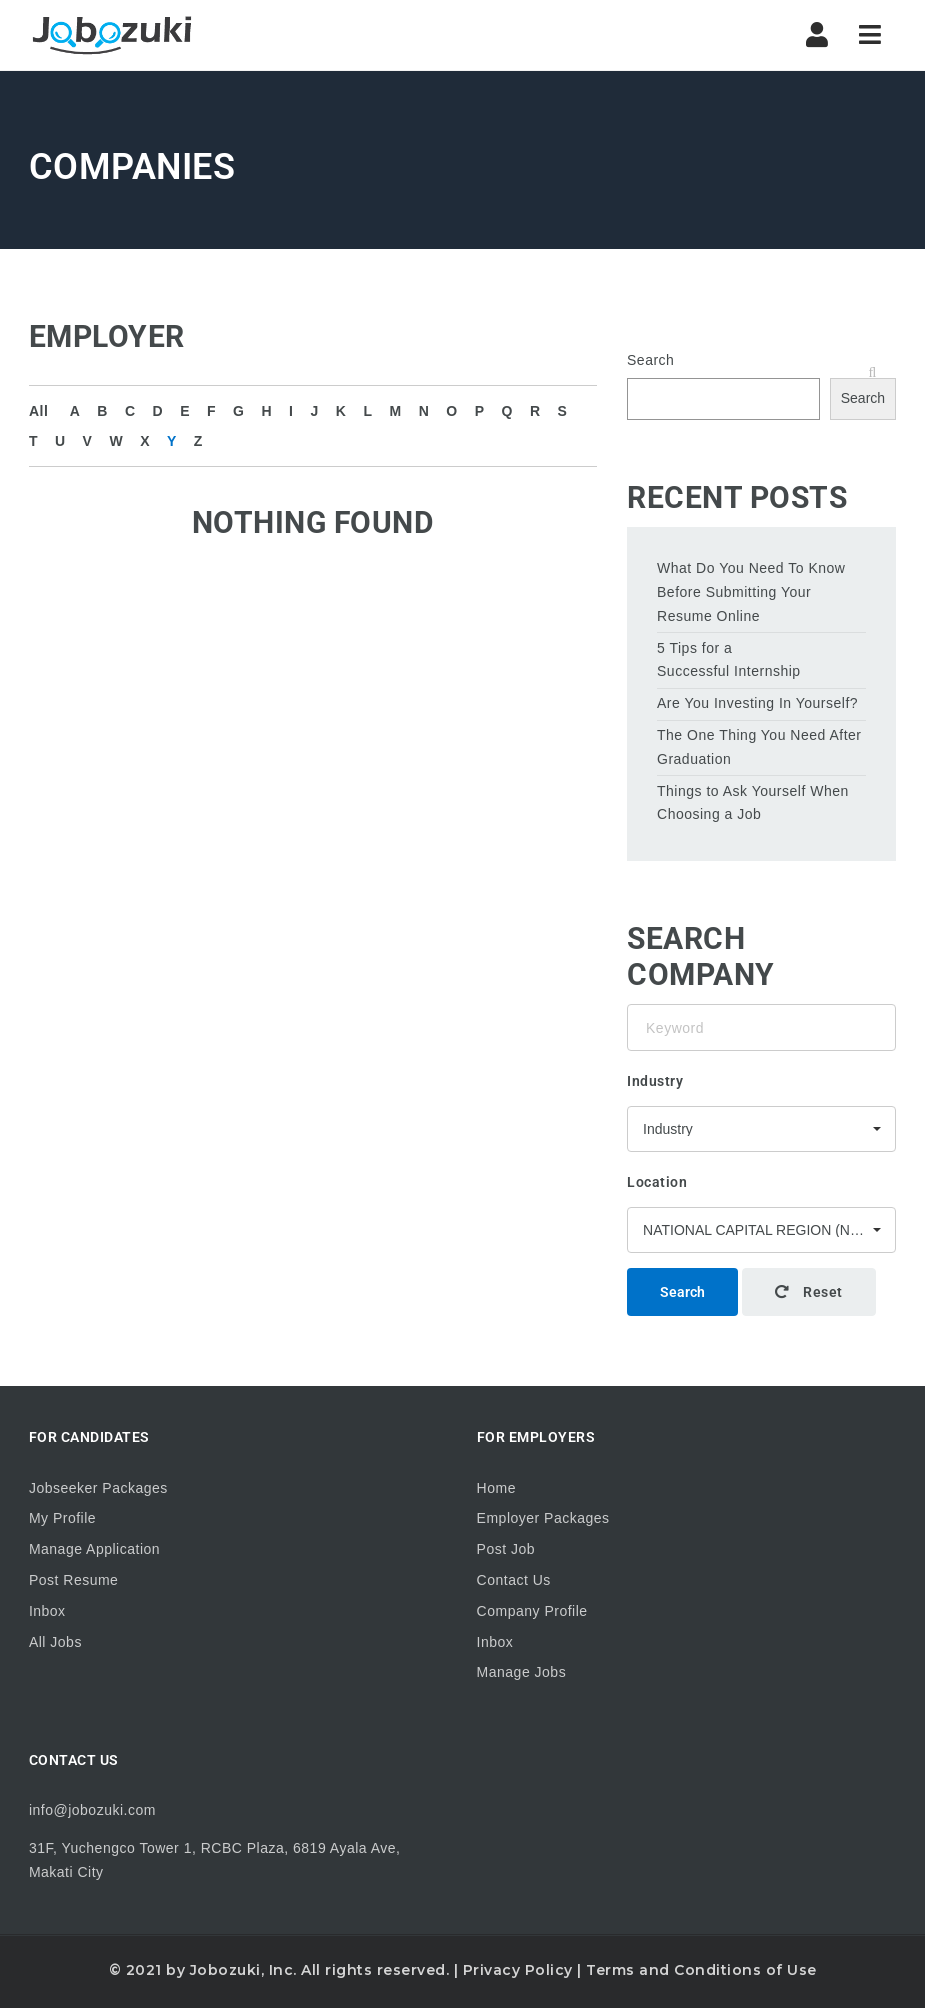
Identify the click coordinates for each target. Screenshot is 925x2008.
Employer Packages (543, 1518)
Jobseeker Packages (98, 1488)
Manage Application (94, 1549)
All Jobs (55, 1642)
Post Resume (74, 1580)
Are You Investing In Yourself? (757, 703)
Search (650, 360)
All (38, 411)
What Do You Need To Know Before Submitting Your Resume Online (751, 592)
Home (496, 1488)
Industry (655, 1081)
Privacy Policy (518, 1970)
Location (657, 1182)
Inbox (47, 1611)
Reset (809, 1292)
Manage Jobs (522, 1672)
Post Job (506, 1549)
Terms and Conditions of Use (701, 1970)
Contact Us (514, 1580)
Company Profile (532, 1611)
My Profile (62, 1518)
